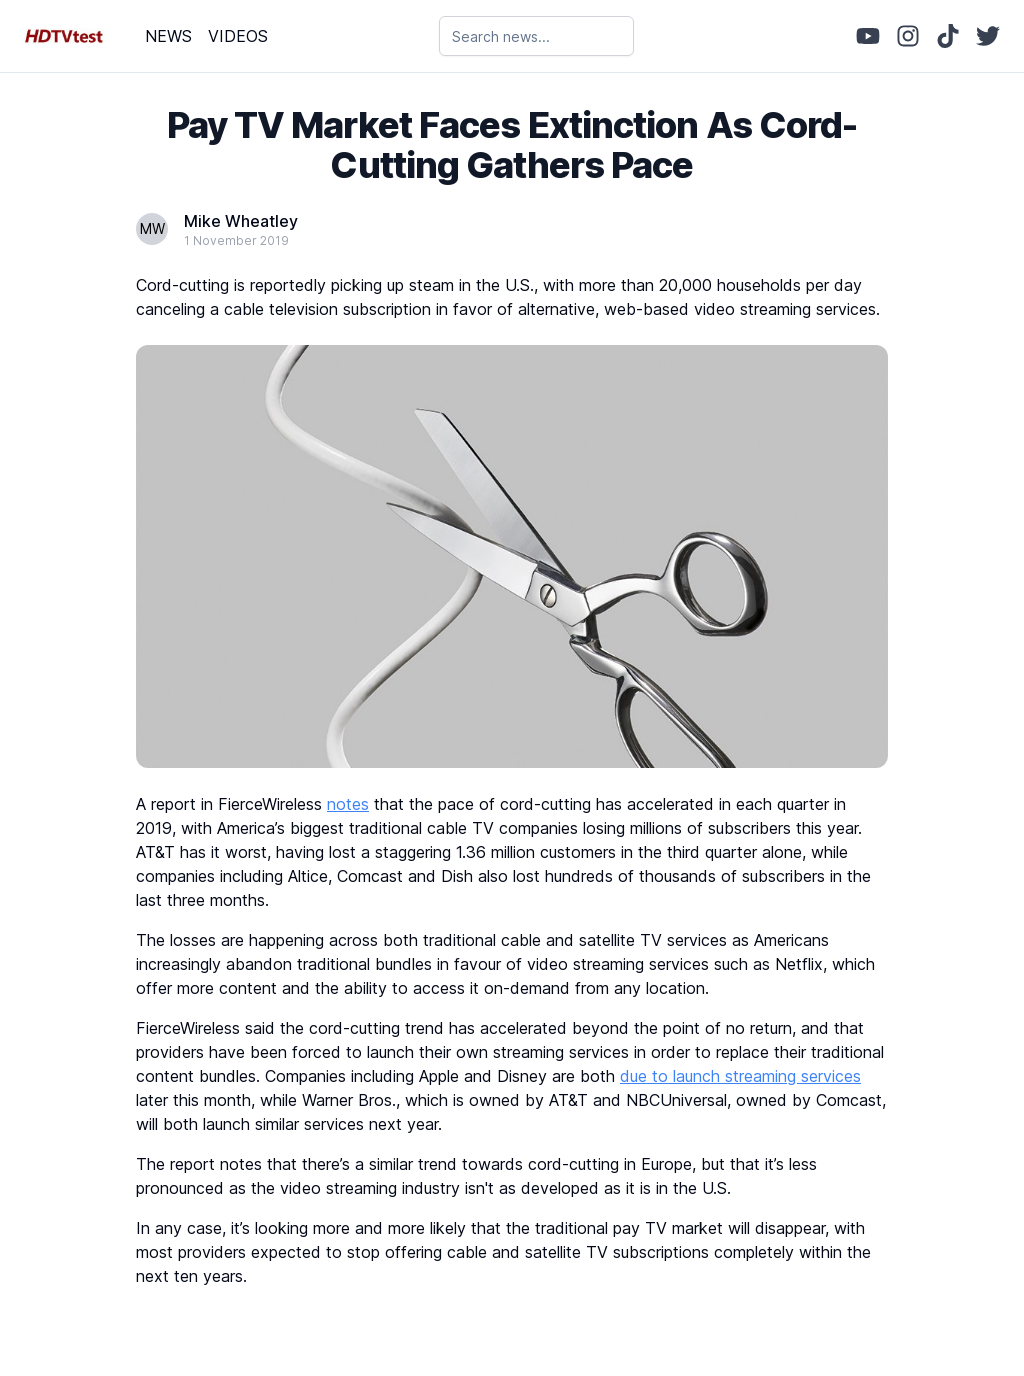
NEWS (168, 36)
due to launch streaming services (740, 1076)
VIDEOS (238, 36)
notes (348, 804)
